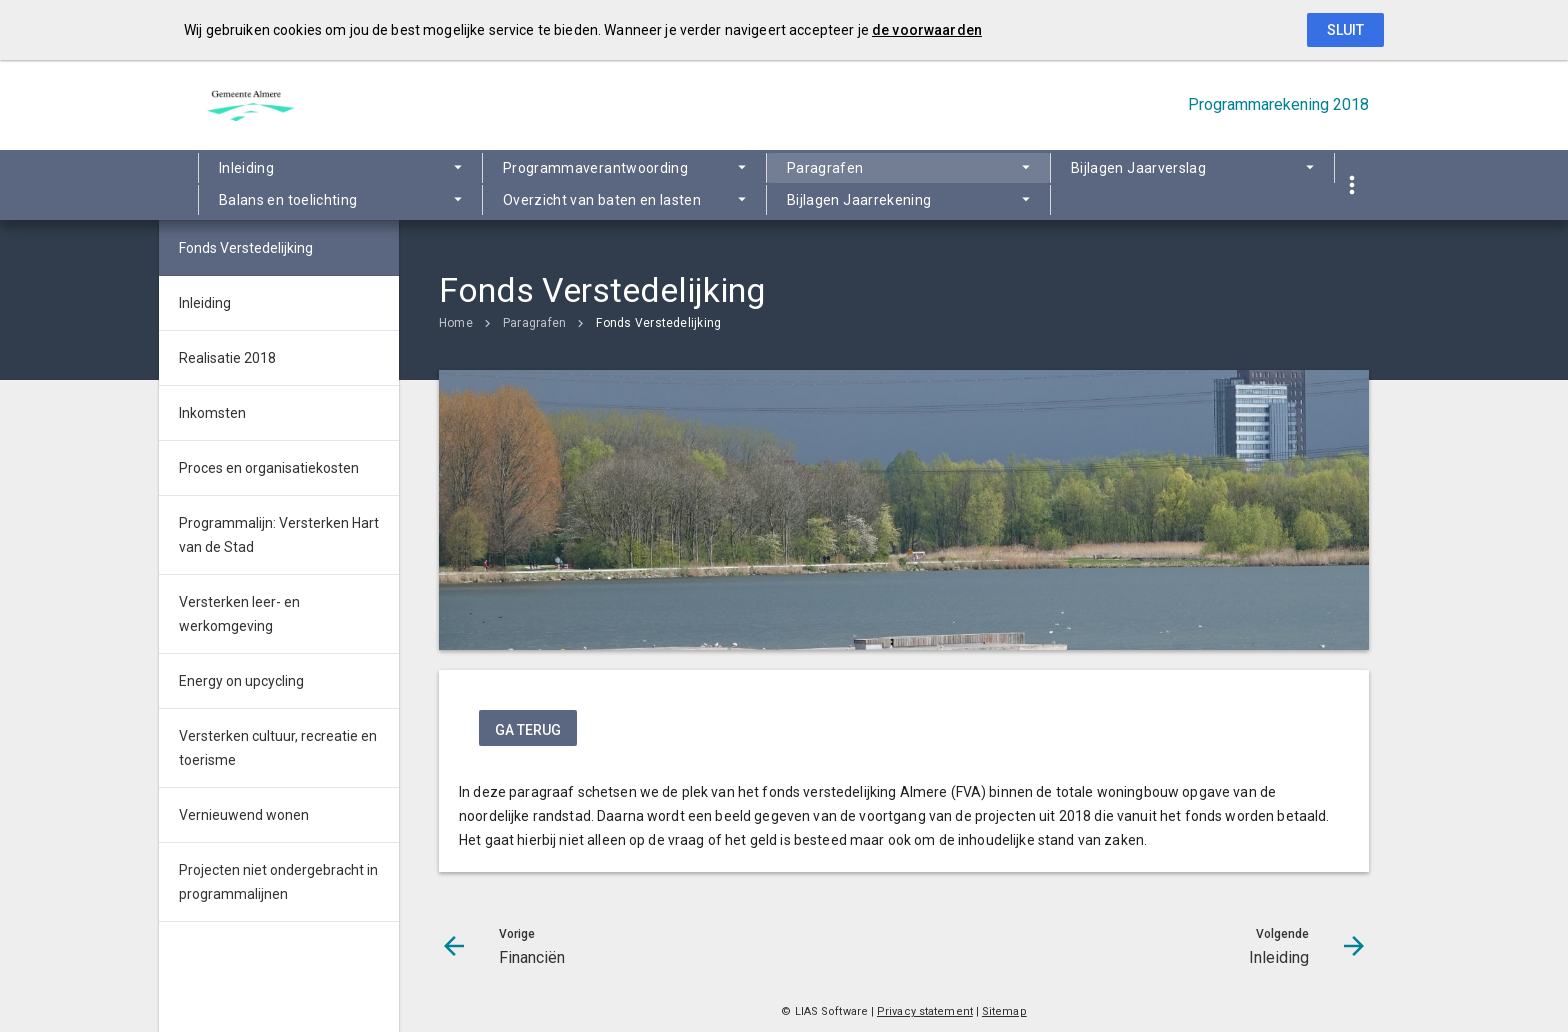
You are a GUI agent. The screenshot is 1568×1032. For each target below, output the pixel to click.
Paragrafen (825, 168)
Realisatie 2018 (227, 358)
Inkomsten (212, 413)
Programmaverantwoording (595, 168)
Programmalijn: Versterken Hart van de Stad (279, 535)
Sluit (1345, 30)
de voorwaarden (927, 30)
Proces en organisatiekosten (269, 468)
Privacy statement (925, 1011)
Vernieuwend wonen (244, 815)
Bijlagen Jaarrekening (859, 200)
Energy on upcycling (241, 681)
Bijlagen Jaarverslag (1138, 168)
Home (456, 323)
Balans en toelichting (288, 200)
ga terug (528, 730)
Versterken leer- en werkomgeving (239, 614)
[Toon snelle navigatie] (1351, 185)
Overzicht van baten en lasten (602, 200)
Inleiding (246, 168)
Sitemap (1004, 1011)
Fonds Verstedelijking (658, 323)
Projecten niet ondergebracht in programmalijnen (278, 882)
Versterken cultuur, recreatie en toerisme (278, 748)
